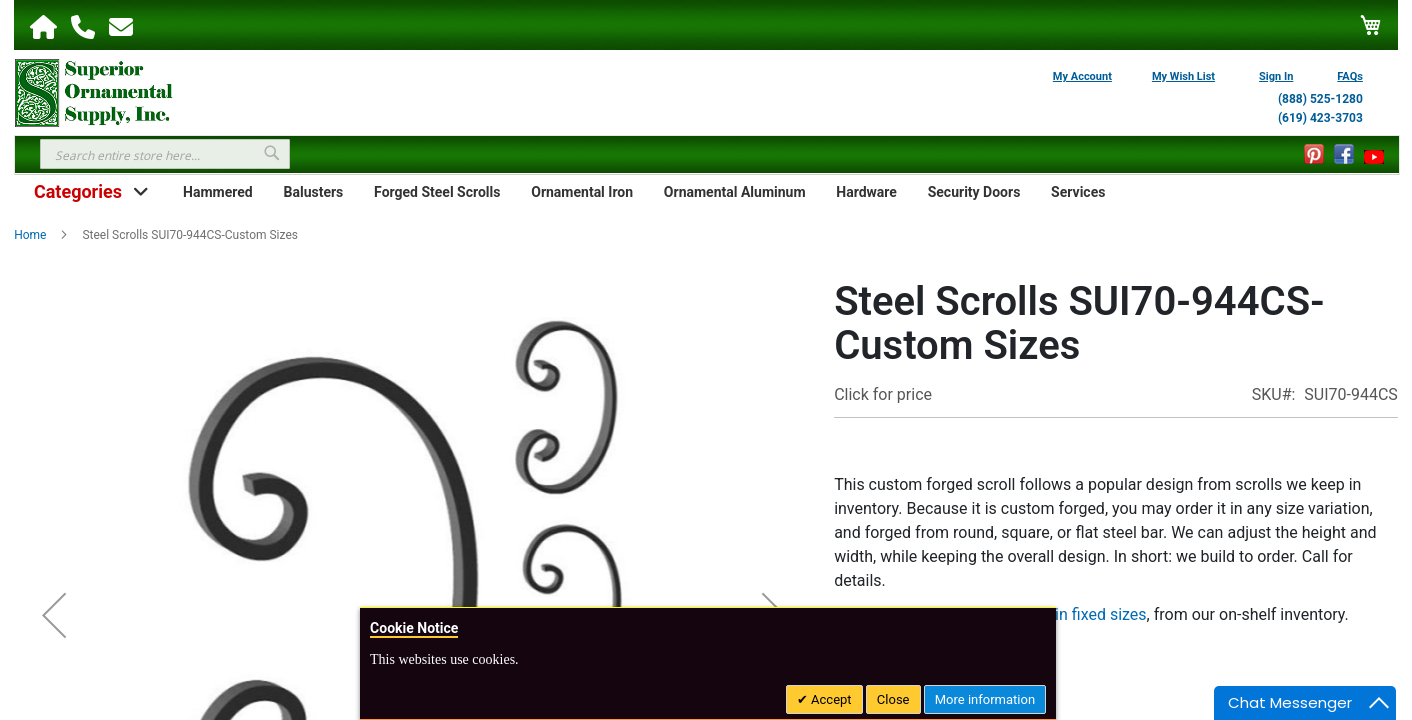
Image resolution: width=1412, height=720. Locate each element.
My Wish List (1183, 76)
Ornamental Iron (582, 192)
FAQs (1350, 76)
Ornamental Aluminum (735, 192)
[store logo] (94, 91)
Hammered (218, 192)
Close (893, 699)
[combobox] (165, 154)
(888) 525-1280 (1320, 99)
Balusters (314, 192)
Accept (830, 699)
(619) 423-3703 (1320, 118)
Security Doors (974, 192)
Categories (78, 191)
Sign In (1276, 76)
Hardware (866, 192)
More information (985, 699)
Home (30, 235)
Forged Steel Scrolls (437, 192)
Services (1078, 192)
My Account (1082, 76)
